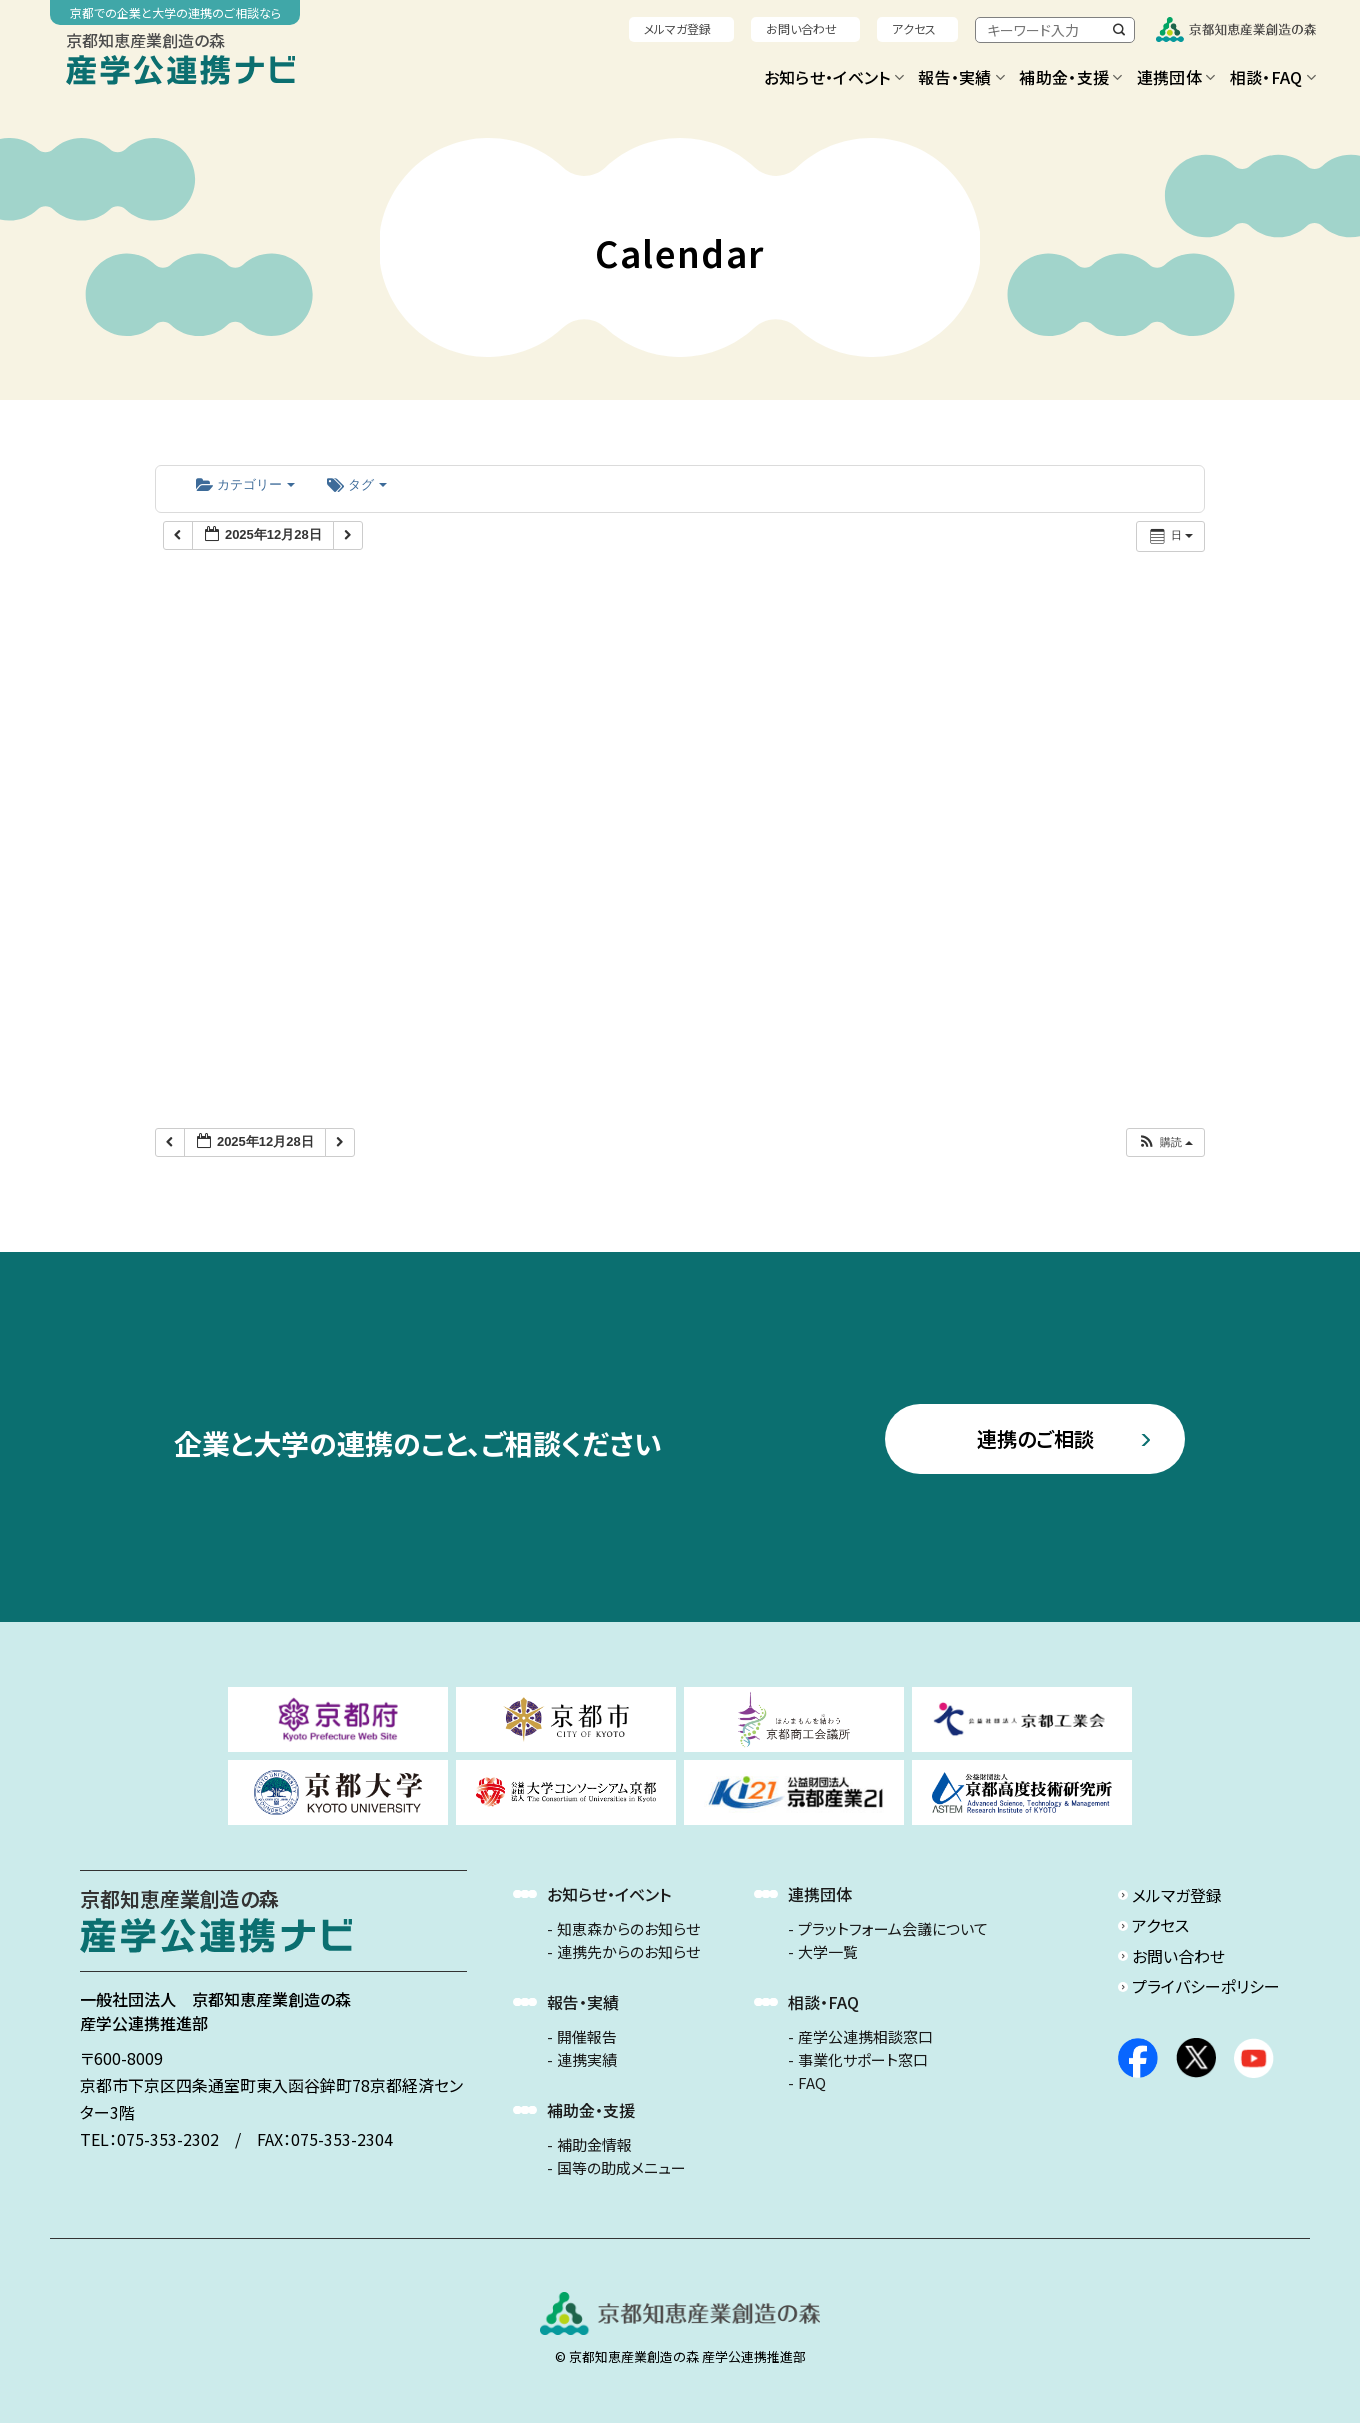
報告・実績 (961, 77)
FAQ (812, 2083)
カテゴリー (245, 484)
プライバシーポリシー (1206, 1986)
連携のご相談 (1035, 1438)
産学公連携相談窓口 (865, 2037)
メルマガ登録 (677, 28)
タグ (357, 484)
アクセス (914, 28)
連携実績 (587, 2060)
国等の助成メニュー (621, 2168)
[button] (1165, 1142)
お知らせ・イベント (834, 77)
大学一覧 (828, 1952)
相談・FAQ (1273, 77)
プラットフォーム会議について (893, 1929)
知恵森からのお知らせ (628, 1929)
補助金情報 (594, 2145)
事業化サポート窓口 (863, 2060)
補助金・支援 (1070, 77)
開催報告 (587, 2037)
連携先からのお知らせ (628, 1952)
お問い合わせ (801, 28)
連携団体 (1176, 77)
